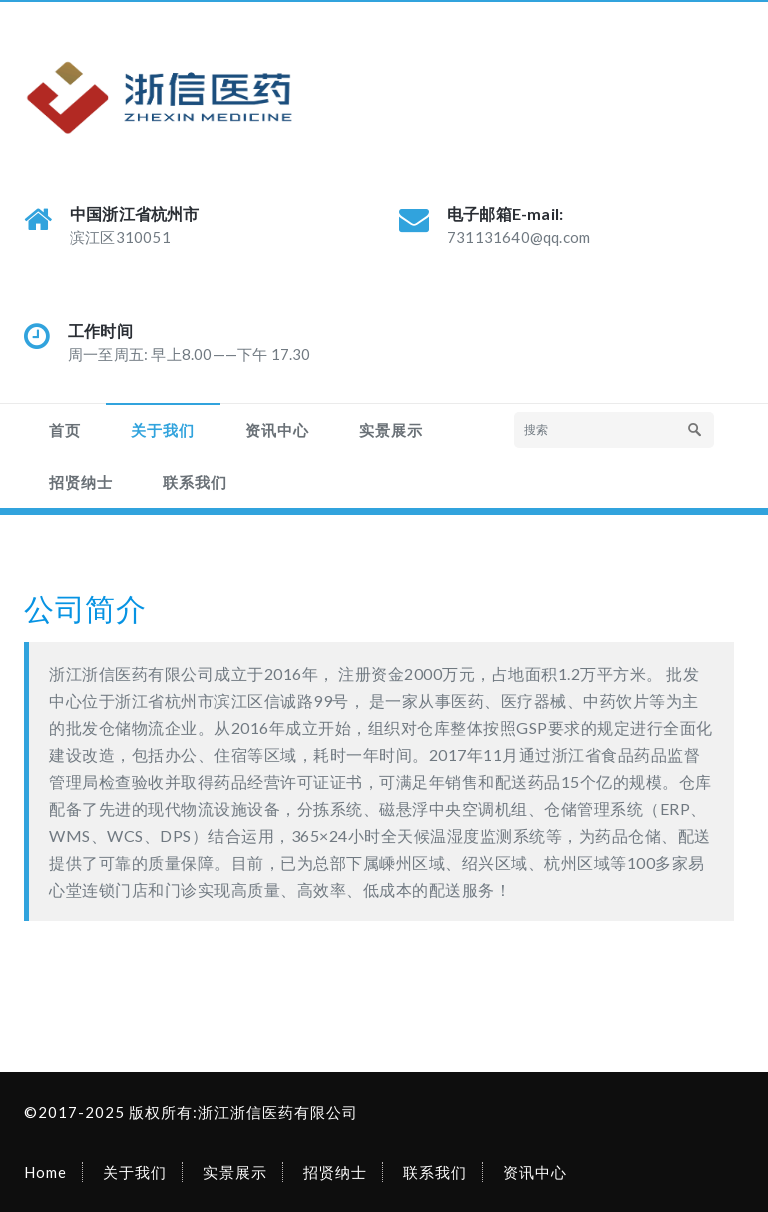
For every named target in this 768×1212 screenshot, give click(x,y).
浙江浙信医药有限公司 (278, 1112)
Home (45, 1172)
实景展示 (391, 430)
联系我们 (195, 482)
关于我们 (163, 430)
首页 (65, 430)
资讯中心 (277, 430)
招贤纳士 (81, 482)
